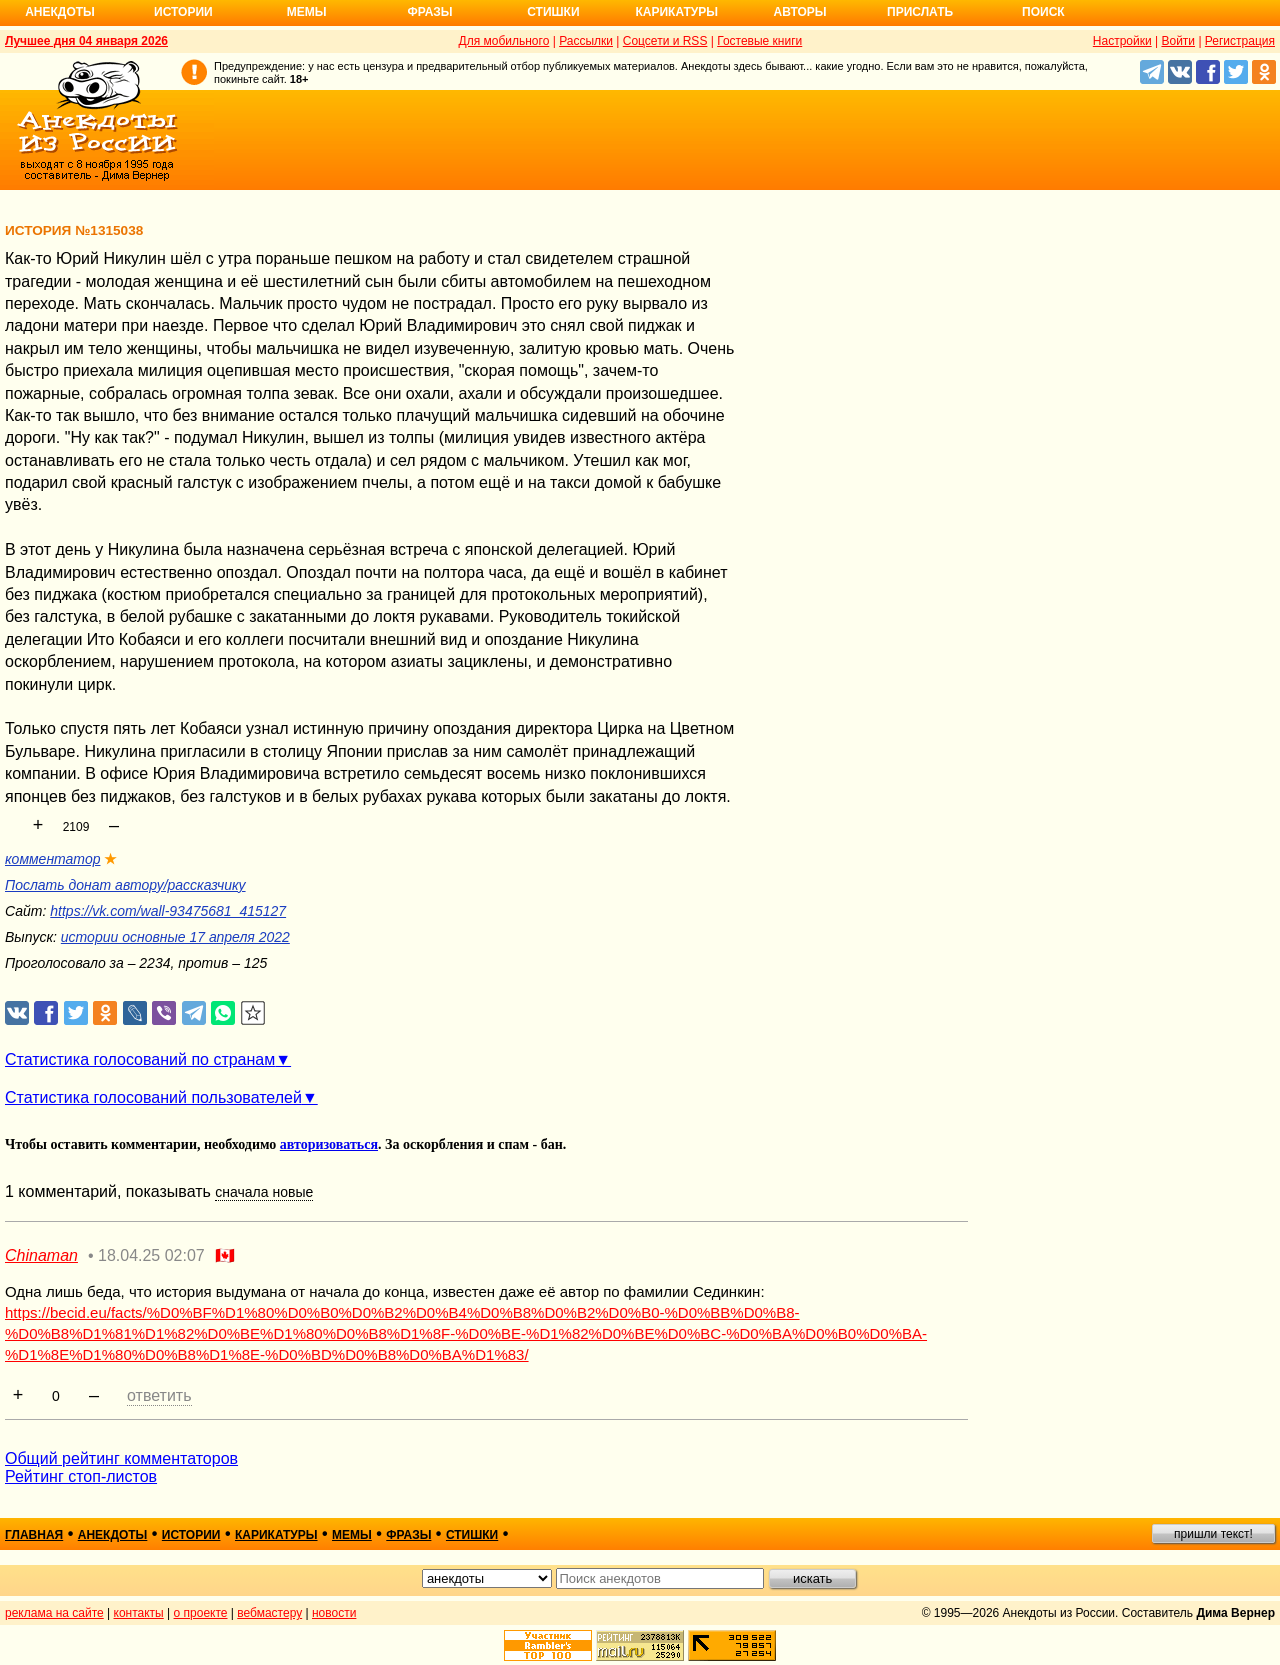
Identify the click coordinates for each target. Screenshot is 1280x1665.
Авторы (800, 12)
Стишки (553, 12)
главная (34, 1535)
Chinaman (41, 1255)
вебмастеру (269, 1613)
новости (334, 1613)
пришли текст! (1213, 1534)
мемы (352, 1535)
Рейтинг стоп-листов (81, 1476)
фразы (408, 1535)
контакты (139, 1613)
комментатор (52, 859)
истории (191, 1535)
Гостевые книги (759, 41)
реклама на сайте (54, 1613)
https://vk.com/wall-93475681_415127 (168, 911)
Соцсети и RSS (665, 41)
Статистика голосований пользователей (153, 1097)
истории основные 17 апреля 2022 (175, 937)
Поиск (1043, 12)
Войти (1178, 41)
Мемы (307, 12)
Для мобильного (504, 41)
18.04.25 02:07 (151, 1255)
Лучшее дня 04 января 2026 (86, 41)
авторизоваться (329, 1144)
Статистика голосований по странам (140, 1059)
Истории (183, 12)
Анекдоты (60, 12)
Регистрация (1240, 41)
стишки (472, 1535)
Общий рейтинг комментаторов (121, 1458)
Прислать (920, 12)
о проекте (201, 1613)
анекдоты (113, 1535)
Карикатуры (676, 12)
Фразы (429, 12)
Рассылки (586, 41)
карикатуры (276, 1535)
